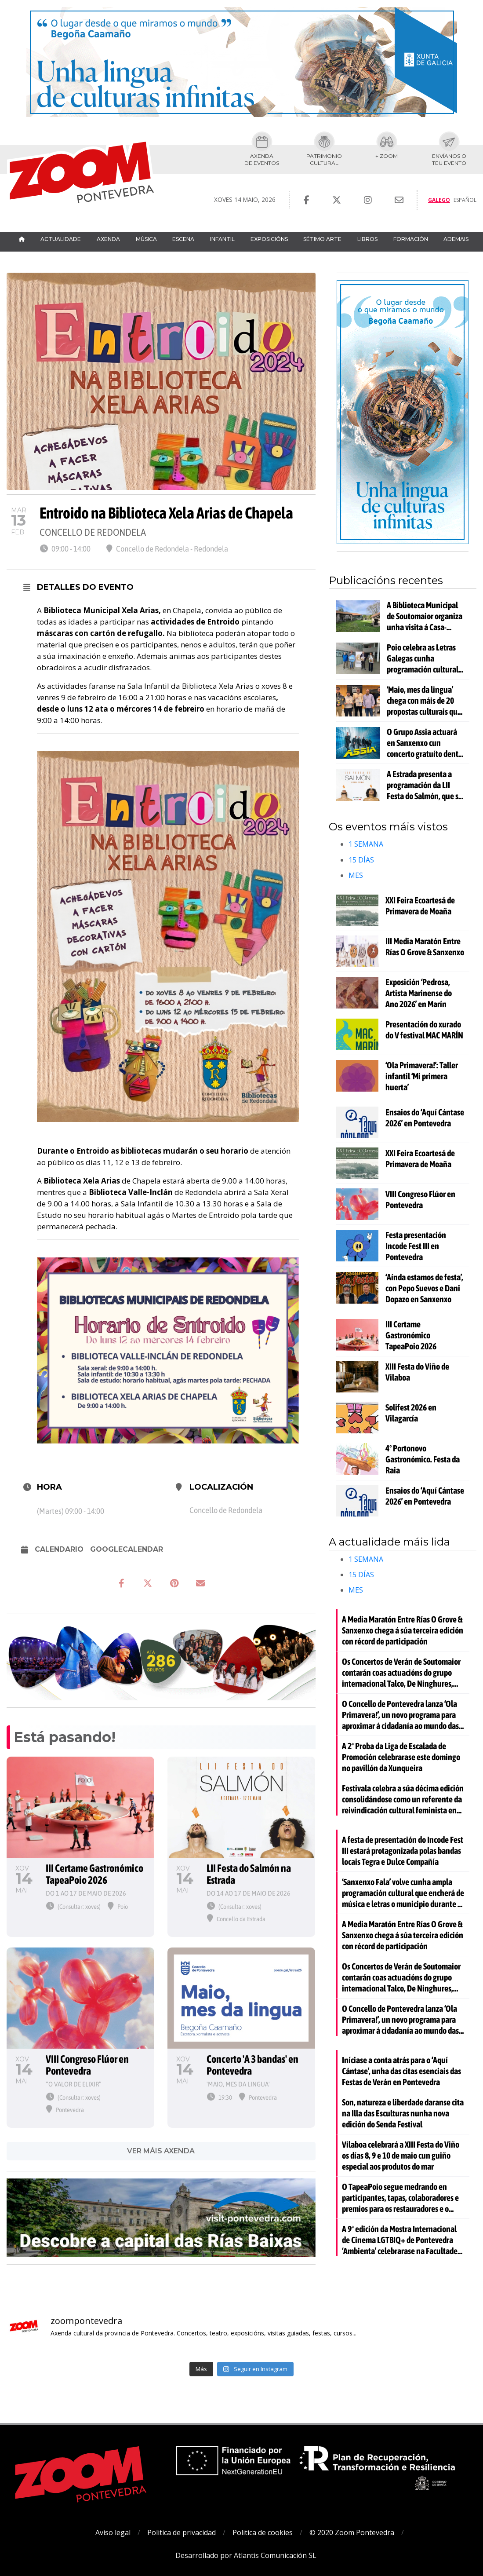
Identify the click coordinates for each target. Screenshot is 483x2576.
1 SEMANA (366, 844)
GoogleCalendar (126, 1549)
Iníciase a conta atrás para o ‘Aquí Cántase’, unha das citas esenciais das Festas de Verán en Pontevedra (401, 2071)
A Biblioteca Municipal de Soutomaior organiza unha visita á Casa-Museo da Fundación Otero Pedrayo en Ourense (424, 616)
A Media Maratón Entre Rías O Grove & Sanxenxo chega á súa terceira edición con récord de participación (402, 1630)
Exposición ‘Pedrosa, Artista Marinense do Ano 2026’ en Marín (418, 993)
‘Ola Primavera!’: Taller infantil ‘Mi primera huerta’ (421, 1076)
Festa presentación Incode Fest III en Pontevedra (415, 1246)
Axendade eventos (261, 159)
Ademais (455, 239)
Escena (183, 239)
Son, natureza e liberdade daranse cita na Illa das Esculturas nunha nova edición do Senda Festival (403, 2113)
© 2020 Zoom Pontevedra (351, 2532)
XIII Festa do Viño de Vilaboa (417, 1371)
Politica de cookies (262, 2532)
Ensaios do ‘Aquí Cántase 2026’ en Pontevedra (424, 1117)
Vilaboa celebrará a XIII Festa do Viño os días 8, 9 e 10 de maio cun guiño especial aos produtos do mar (400, 2155)
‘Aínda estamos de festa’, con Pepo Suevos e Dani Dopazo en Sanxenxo (424, 1288)
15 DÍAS (361, 860)
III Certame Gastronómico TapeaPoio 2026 (410, 1335)
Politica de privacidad (181, 2532)
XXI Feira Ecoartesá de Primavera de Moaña (420, 905)
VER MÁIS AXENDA (161, 2151)
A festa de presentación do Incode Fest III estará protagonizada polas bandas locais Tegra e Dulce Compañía (402, 1850)
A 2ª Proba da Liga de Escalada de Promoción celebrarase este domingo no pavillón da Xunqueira (401, 1757)
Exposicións (269, 239)
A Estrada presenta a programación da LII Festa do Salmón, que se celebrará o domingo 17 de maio (424, 785)
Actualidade (60, 239)
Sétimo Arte (322, 239)
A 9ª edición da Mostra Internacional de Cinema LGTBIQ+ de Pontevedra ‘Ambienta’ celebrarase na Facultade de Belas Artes (400, 2240)
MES (356, 875)
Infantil (222, 239)
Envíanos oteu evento (449, 159)
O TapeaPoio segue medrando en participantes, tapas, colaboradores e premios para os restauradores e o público (400, 2197)
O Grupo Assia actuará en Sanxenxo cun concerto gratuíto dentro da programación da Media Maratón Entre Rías (426, 743)
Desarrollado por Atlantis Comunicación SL (245, 2555)
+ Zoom (386, 156)
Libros (367, 239)
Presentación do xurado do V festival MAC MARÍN (424, 1029)
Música (146, 239)
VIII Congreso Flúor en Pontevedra (420, 1199)
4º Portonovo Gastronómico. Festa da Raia (422, 1459)
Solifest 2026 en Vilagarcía (410, 1412)
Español (465, 200)
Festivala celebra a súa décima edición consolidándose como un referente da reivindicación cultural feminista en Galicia (403, 1799)
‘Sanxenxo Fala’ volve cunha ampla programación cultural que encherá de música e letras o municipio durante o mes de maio (403, 1893)
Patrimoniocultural (324, 159)
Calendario (59, 1549)
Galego (439, 200)
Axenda (108, 239)
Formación (410, 239)
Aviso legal (113, 2532)
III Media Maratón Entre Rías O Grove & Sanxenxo (424, 946)
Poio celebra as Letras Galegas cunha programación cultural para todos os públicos (422, 658)
